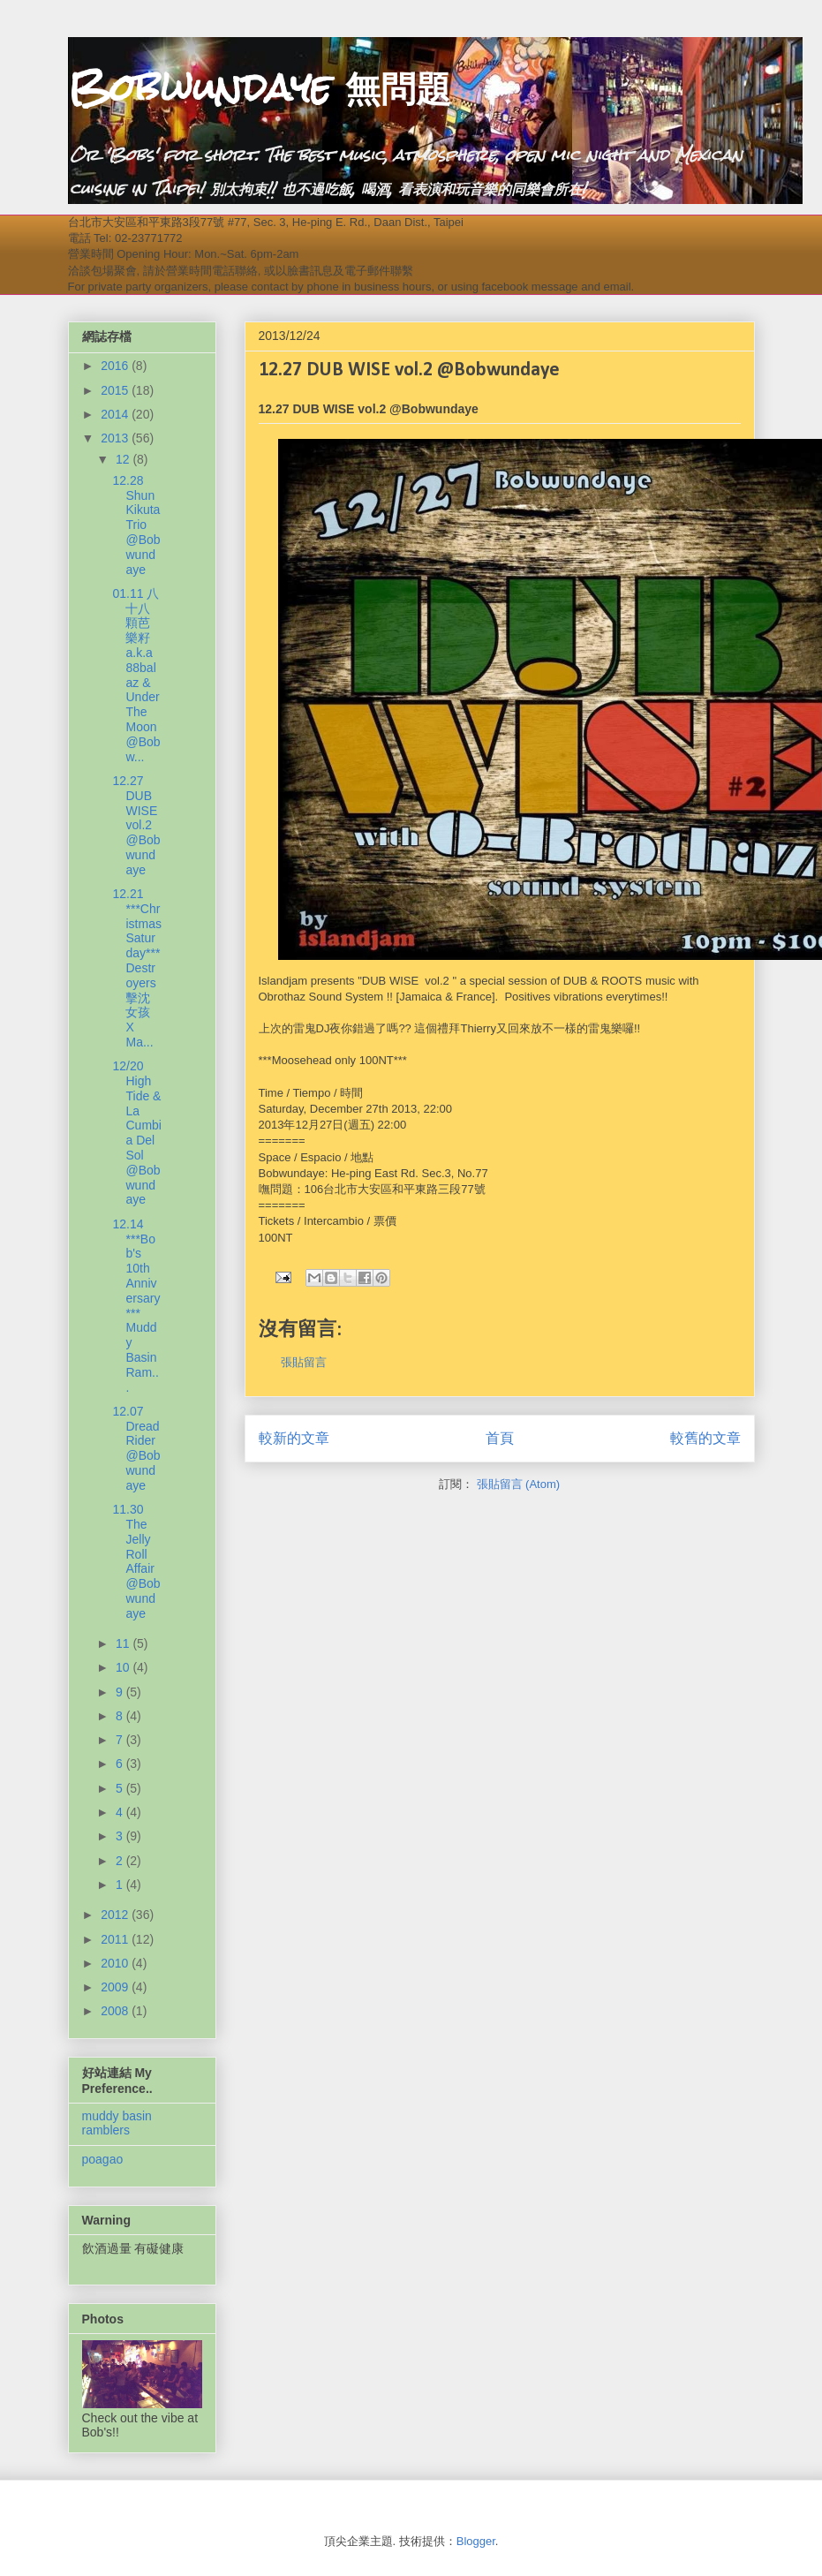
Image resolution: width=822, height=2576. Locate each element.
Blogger (475, 2541)
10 (124, 1667)
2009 (116, 1987)
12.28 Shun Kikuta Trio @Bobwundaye (136, 525)
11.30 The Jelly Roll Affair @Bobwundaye (136, 1561)
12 (124, 459)
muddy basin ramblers (117, 2123)
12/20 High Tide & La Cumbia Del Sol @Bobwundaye (136, 1132)
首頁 (500, 1438)
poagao (103, 2159)
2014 (116, 414)
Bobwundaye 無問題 (259, 87)
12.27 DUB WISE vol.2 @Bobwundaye (136, 825)
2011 (116, 1939)
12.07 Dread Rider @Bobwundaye (136, 1448)
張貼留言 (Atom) (519, 1484)
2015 (116, 390)
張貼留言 (304, 1362)
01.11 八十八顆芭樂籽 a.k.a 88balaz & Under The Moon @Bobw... (136, 675)
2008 (116, 2011)
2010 (116, 1963)
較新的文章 (294, 1438)
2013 (116, 438)
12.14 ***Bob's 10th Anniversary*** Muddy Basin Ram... (136, 1305)
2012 (116, 1914)
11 (124, 1643)
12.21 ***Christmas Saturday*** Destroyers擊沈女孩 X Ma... (136, 968)
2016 (116, 366)
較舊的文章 (705, 1438)
